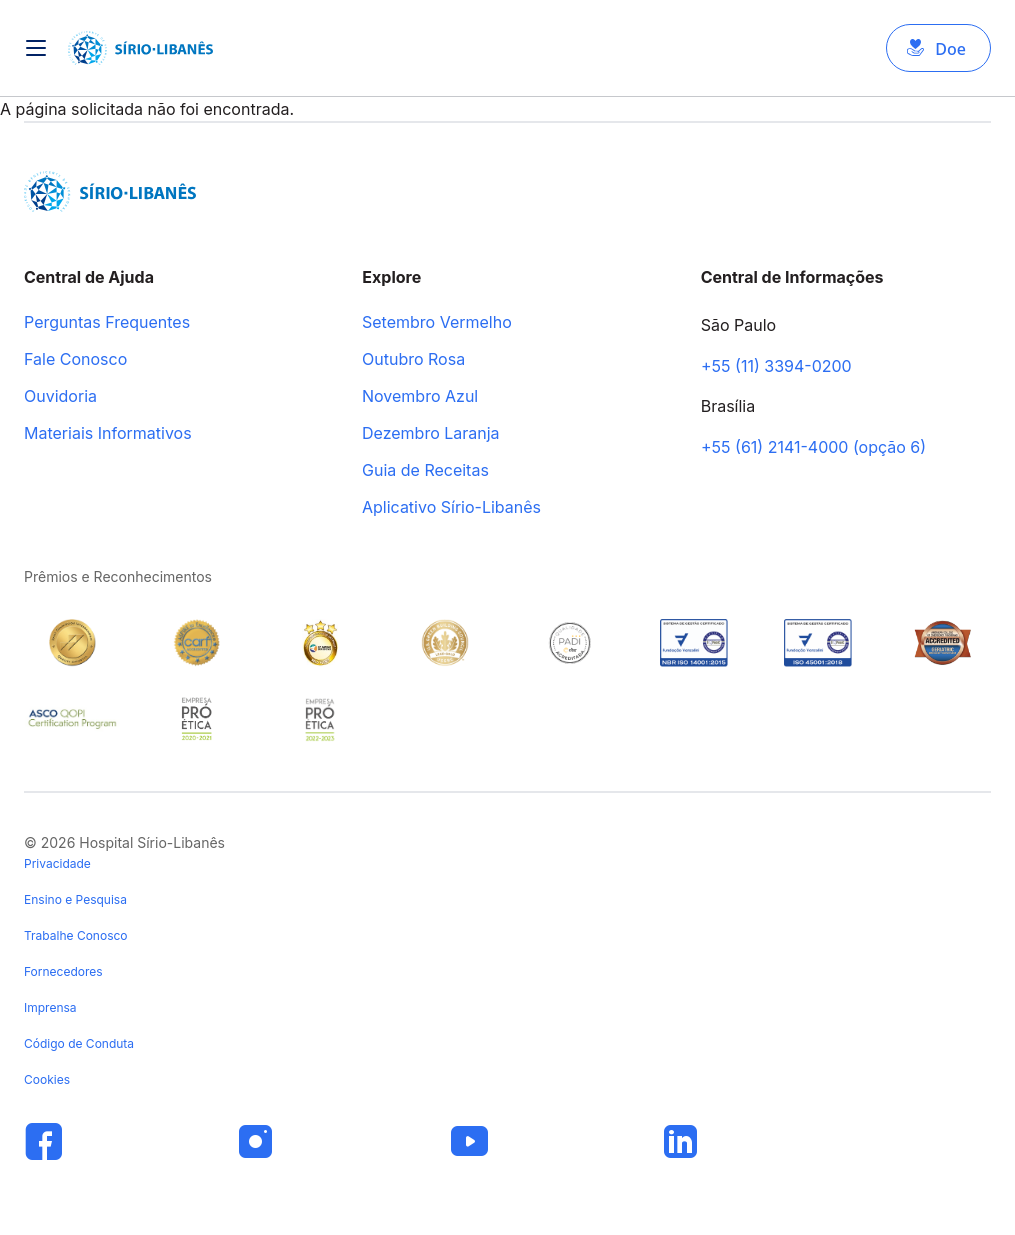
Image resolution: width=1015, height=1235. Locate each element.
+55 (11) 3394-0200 (776, 367)
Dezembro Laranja (431, 434)
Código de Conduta (79, 1043)
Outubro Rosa (413, 360)
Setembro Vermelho (437, 323)
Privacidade (57, 863)
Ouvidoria (60, 397)
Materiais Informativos (108, 434)
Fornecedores (63, 971)
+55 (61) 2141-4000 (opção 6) (813, 448)
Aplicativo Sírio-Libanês (451, 508)
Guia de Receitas (425, 471)
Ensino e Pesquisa (75, 899)
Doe (950, 49)
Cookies (47, 1079)
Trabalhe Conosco (76, 935)
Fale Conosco (75, 360)
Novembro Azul (420, 397)
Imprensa (50, 1007)
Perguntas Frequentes (107, 323)
